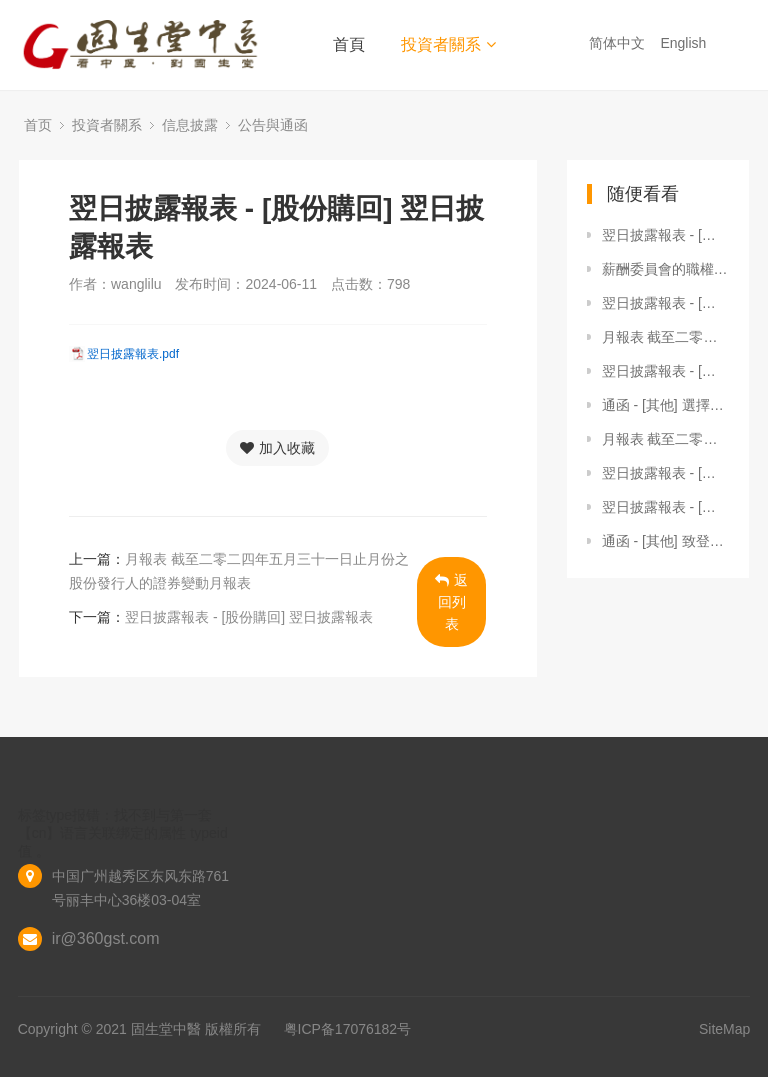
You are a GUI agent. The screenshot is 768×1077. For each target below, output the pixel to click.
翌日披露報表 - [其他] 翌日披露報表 (666, 235)
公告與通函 (273, 125)
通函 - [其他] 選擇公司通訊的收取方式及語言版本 (666, 405)
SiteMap (724, 1029)
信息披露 (190, 125)
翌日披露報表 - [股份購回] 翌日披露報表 (249, 617)
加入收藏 (277, 448)
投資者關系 (448, 44)
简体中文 (619, 43)
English (685, 43)
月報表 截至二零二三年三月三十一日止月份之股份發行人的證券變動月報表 (666, 439)
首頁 (349, 44)
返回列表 (451, 602)
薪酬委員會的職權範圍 (666, 269)
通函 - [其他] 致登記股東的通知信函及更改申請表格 (666, 541)
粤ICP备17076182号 (348, 1029)
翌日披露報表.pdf (133, 354)
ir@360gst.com (106, 938)
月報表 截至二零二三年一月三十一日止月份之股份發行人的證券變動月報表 (666, 337)
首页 (38, 125)
